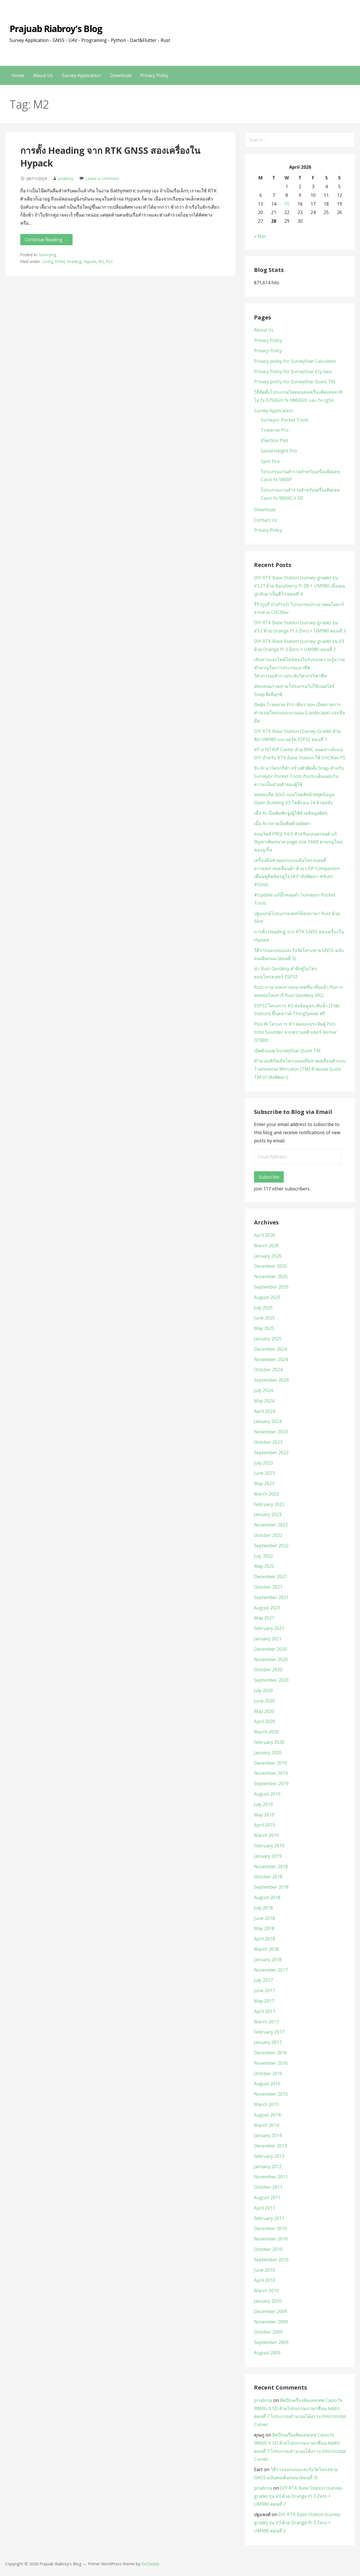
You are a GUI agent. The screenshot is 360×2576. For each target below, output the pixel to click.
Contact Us (265, 520)
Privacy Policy (154, 75)
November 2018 (271, 1866)
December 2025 (270, 1266)
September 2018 (271, 1887)
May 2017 (264, 2001)
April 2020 (264, 1721)
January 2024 (268, 1421)
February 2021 (269, 1628)
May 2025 (264, 1328)
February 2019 (269, 1846)
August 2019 (267, 1794)
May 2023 (264, 1483)
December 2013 (270, 2146)
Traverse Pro (275, 430)
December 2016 (270, 2053)
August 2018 (267, 1897)
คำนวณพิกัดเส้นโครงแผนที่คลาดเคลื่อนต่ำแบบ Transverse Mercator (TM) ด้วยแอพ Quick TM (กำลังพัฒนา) (300, 1069)
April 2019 (264, 1825)
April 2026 (264, 1235)
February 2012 (269, 2156)
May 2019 (264, 1815)
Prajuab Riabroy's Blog (56, 28)
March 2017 (266, 2022)
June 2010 (264, 2270)
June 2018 (264, 1918)
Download (120, 75)
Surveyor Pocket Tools (285, 420)
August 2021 (267, 1608)
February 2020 (269, 1742)
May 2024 (264, 1401)
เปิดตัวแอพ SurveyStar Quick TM (287, 1051)
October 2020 (268, 1670)
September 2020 (271, 1680)
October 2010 (268, 2249)
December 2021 (270, 1576)
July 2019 (263, 1804)
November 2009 (271, 2322)
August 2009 (267, 2353)
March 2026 (266, 1245)
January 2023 (268, 1514)
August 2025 (267, 1297)
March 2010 (266, 2290)
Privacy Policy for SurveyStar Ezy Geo (293, 371)
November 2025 (271, 1276)
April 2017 (264, 2011)
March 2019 (266, 1835)
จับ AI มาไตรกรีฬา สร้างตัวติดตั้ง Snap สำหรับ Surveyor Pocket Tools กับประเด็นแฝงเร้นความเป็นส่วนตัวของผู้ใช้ (299, 776)
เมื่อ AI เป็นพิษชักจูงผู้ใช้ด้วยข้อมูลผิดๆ (290, 813)
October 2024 (268, 1369)
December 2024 (270, 1349)
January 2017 (268, 2042)
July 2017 (263, 1980)
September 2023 (271, 1452)
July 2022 (263, 1556)
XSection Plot (274, 440)
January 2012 (268, 2166)
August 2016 (267, 2083)
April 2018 (264, 1939)
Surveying (47, 254)
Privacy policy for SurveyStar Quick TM (294, 382)
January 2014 (268, 2135)
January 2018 (268, 1959)
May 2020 (264, 1711)
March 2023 (266, 1494)
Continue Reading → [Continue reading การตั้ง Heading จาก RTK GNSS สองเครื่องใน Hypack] (46, 240)
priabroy (65, 178)
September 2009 (271, 2342)
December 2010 (270, 2228)
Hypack (90, 261)
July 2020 (263, 1690)
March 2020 (266, 1732)
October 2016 (268, 2073)
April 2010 (264, 2280)
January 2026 (268, 1256)
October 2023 (268, 1442)
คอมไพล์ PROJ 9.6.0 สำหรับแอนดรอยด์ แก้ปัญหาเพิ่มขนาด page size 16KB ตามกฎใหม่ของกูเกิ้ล (298, 842)
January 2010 (268, 2301)
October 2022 (268, 1535)
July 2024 (263, 1390)
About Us (43, 75)
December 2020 (270, 1649)
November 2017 (271, 1970)
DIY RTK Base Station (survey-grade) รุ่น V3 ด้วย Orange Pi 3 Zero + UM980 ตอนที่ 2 (298, 2496)
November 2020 (271, 1659)
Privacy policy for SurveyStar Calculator (295, 361)
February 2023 (269, 1504)
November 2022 (271, 1525)
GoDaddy (150, 2563)
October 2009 (268, 2332)
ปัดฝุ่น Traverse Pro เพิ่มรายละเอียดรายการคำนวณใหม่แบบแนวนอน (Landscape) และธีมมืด (299, 712)
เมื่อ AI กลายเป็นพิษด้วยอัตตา (282, 823)
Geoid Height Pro (279, 451)
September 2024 (271, 1380)
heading (74, 261)
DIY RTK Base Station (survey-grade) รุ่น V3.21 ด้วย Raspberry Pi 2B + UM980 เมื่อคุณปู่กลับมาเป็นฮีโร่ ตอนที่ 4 (299, 586)
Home (18, 75)
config (47, 261)
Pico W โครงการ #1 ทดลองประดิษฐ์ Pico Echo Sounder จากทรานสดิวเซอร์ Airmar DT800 (295, 1032)
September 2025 (271, 1287)
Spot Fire (270, 461)
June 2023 (264, 1473)
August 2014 (267, 2115)
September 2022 (271, 1546)
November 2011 (271, 2177)
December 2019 (270, 1763)
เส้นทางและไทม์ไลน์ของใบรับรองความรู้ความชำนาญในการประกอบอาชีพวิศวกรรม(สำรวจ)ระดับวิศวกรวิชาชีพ (299, 667)
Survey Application (81, 75)
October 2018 (268, 1877)
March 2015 (266, 2104)
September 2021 (271, 1597)
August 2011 (267, 2197)
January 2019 (268, 1856)
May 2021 (264, 1618)
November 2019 (271, 1773)
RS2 (109, 261)
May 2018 (264, 1928)
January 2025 (268, 1339)
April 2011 (264, 2208)
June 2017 (264, 1990)
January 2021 (268, 1639)
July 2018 (263, 1908)
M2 (101, 261)
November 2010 (271, 2239)
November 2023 (271, 1432)
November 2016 (271, 2063)
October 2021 (268, 1587)
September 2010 (271, 2260)
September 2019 (271, 1783)
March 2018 (266, 1949)
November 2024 (271, 1359)
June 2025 (264, 1318)
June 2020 (264, 1701)
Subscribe (268, 1177)
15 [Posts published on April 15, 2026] (286, 204)
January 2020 (268, 1752)
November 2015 (271, 2094)
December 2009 (270, 2311)
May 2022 (264, 1566)
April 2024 (264, 1411)
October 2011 (268, 2187)
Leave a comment (102, 178)
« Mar (260, 236)
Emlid (60, 261)
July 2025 (263, 1308)
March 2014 (266, 2125)
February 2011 (269, 2218)
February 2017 (269, 2032)
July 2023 (263, 1463)
